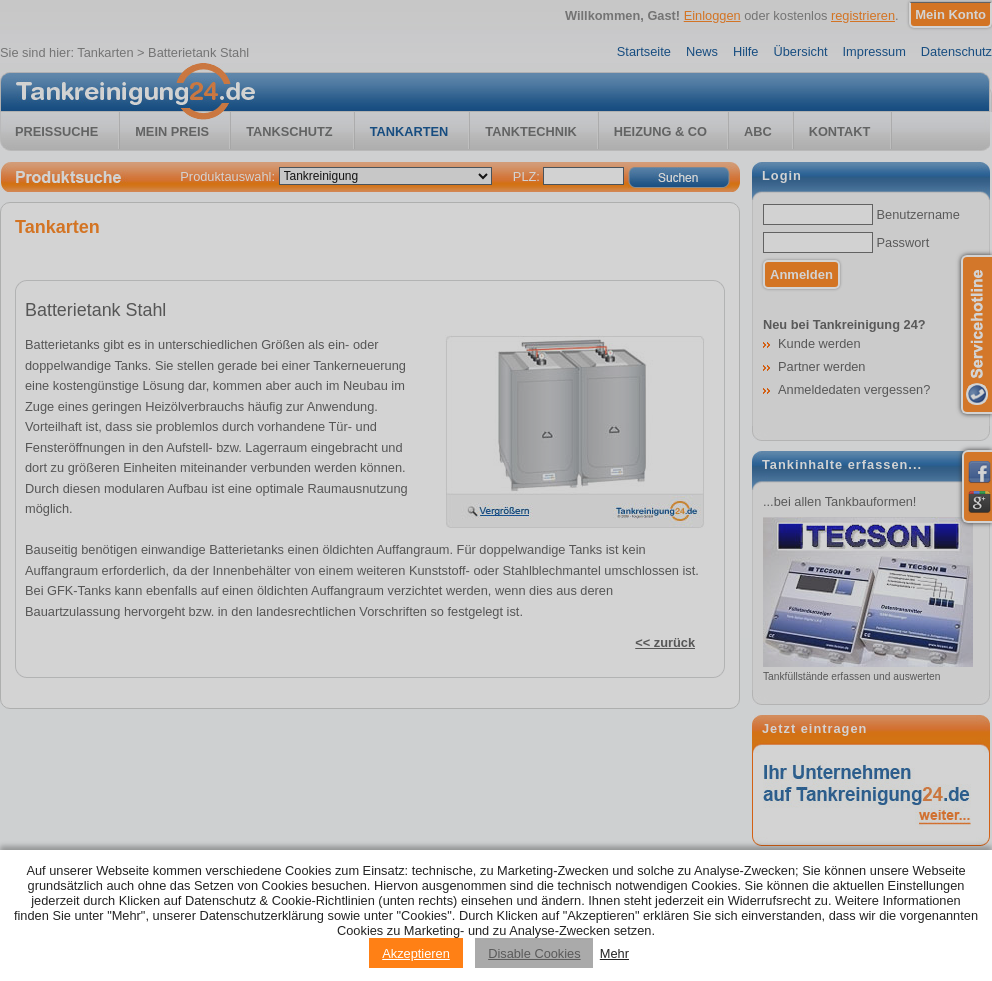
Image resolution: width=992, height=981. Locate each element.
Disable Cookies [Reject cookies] (534, 953)
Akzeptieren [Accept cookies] (416, 953)
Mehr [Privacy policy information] (614, 953)
